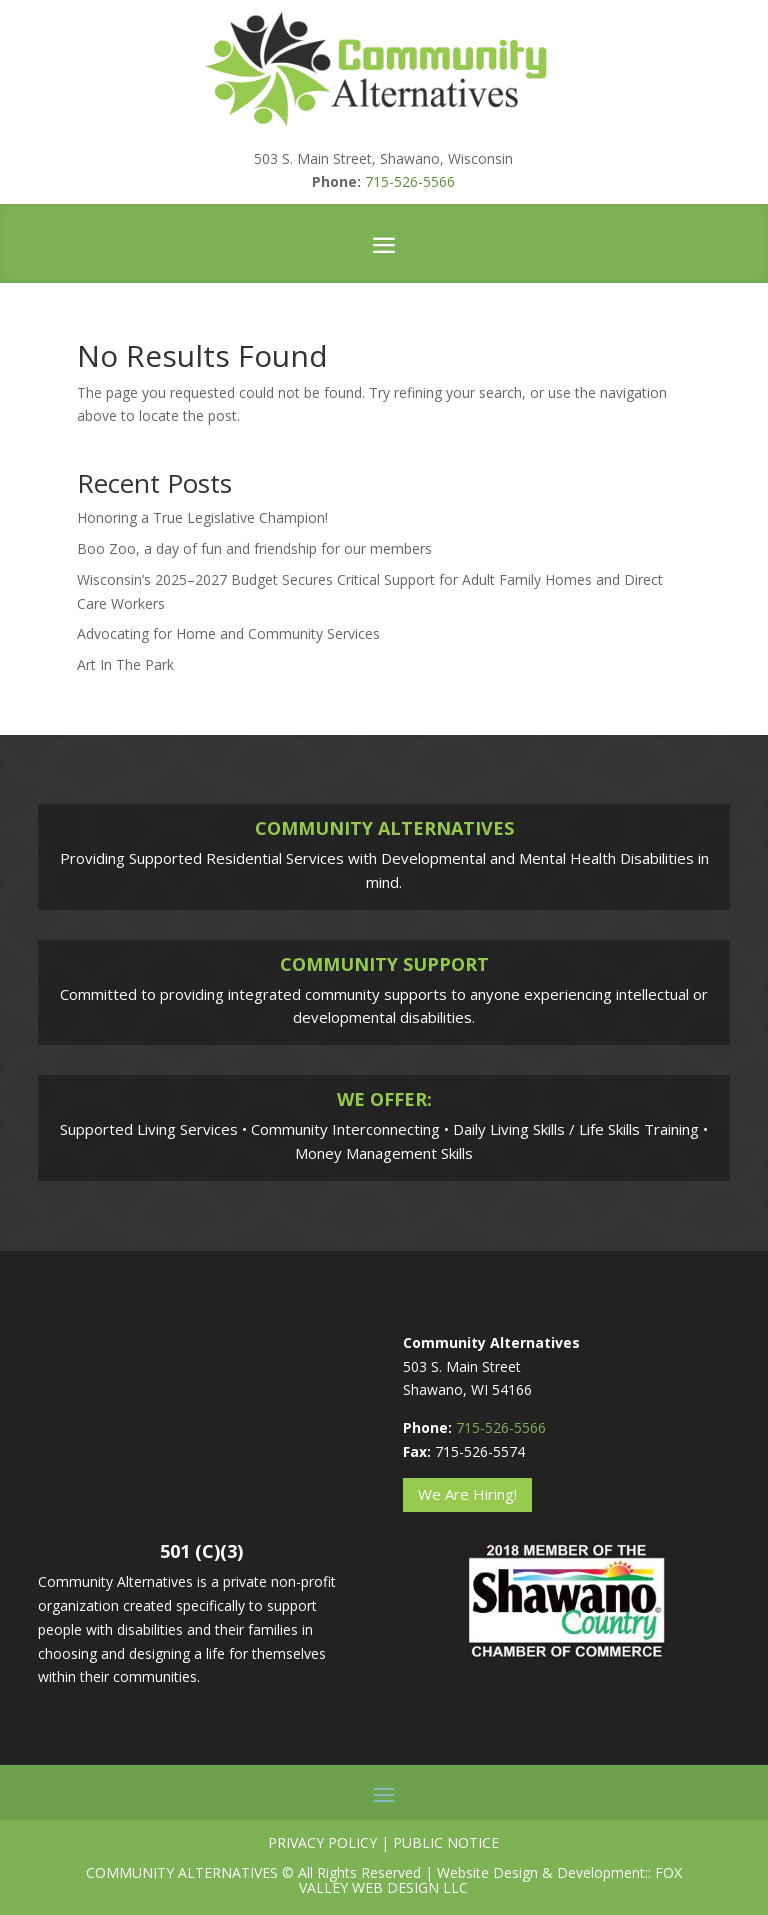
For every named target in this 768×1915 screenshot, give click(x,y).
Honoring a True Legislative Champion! (202, 517)
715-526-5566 (410, 181)
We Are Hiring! (467, 1494)
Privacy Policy (322, 1842)
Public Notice (446, 1842)
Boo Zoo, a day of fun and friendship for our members (254, 548)
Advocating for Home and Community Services (228, 633)
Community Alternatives (182, 1872)
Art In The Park (125, 664)
